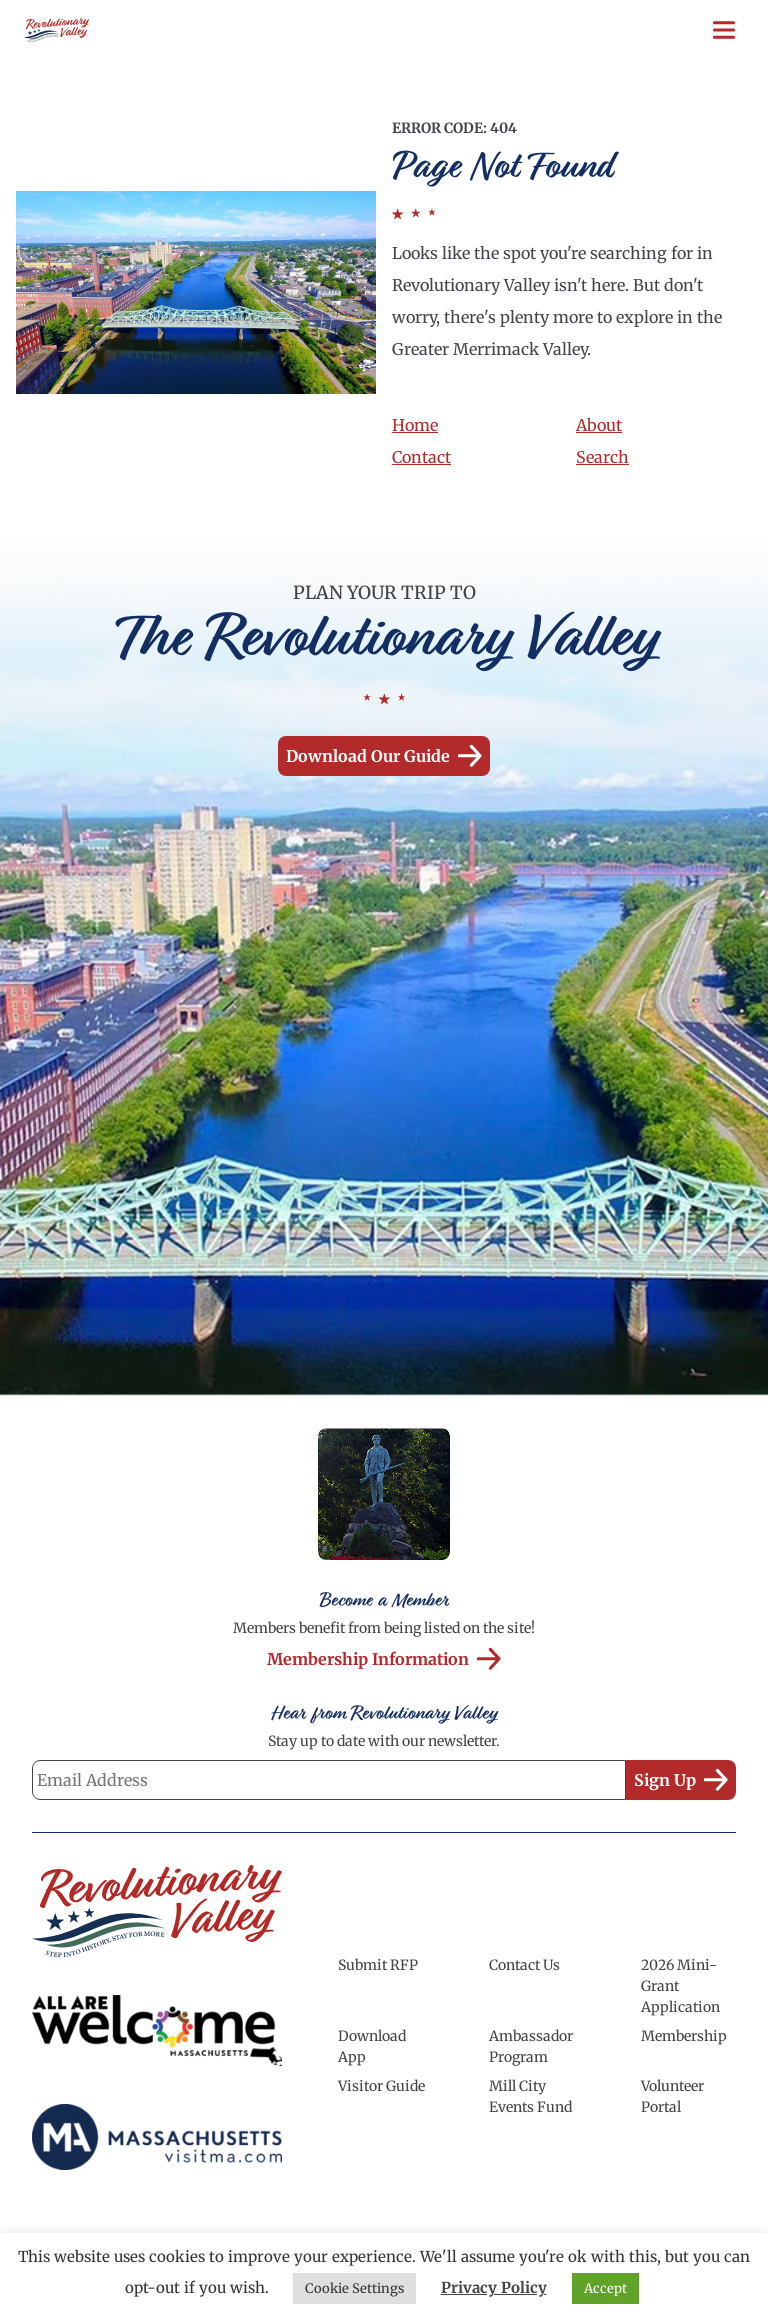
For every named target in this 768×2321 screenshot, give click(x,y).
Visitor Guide (381, 2086)
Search (602, 457)
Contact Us (524, 1965)
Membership (684, 2036)
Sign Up (681, 1780)
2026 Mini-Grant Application (680, 1986)
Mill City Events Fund (530, 2096)
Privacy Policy (494, 2287)
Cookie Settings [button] (354, 2288)
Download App (372, 2046)
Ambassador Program (531, 2046)
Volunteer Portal (672, 2096)
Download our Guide (384, 756)
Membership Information (384, 1659)
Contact (421, 457)
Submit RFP (378, 1965)
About (599, 425)
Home (415, 425)
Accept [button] (605, 2288)
